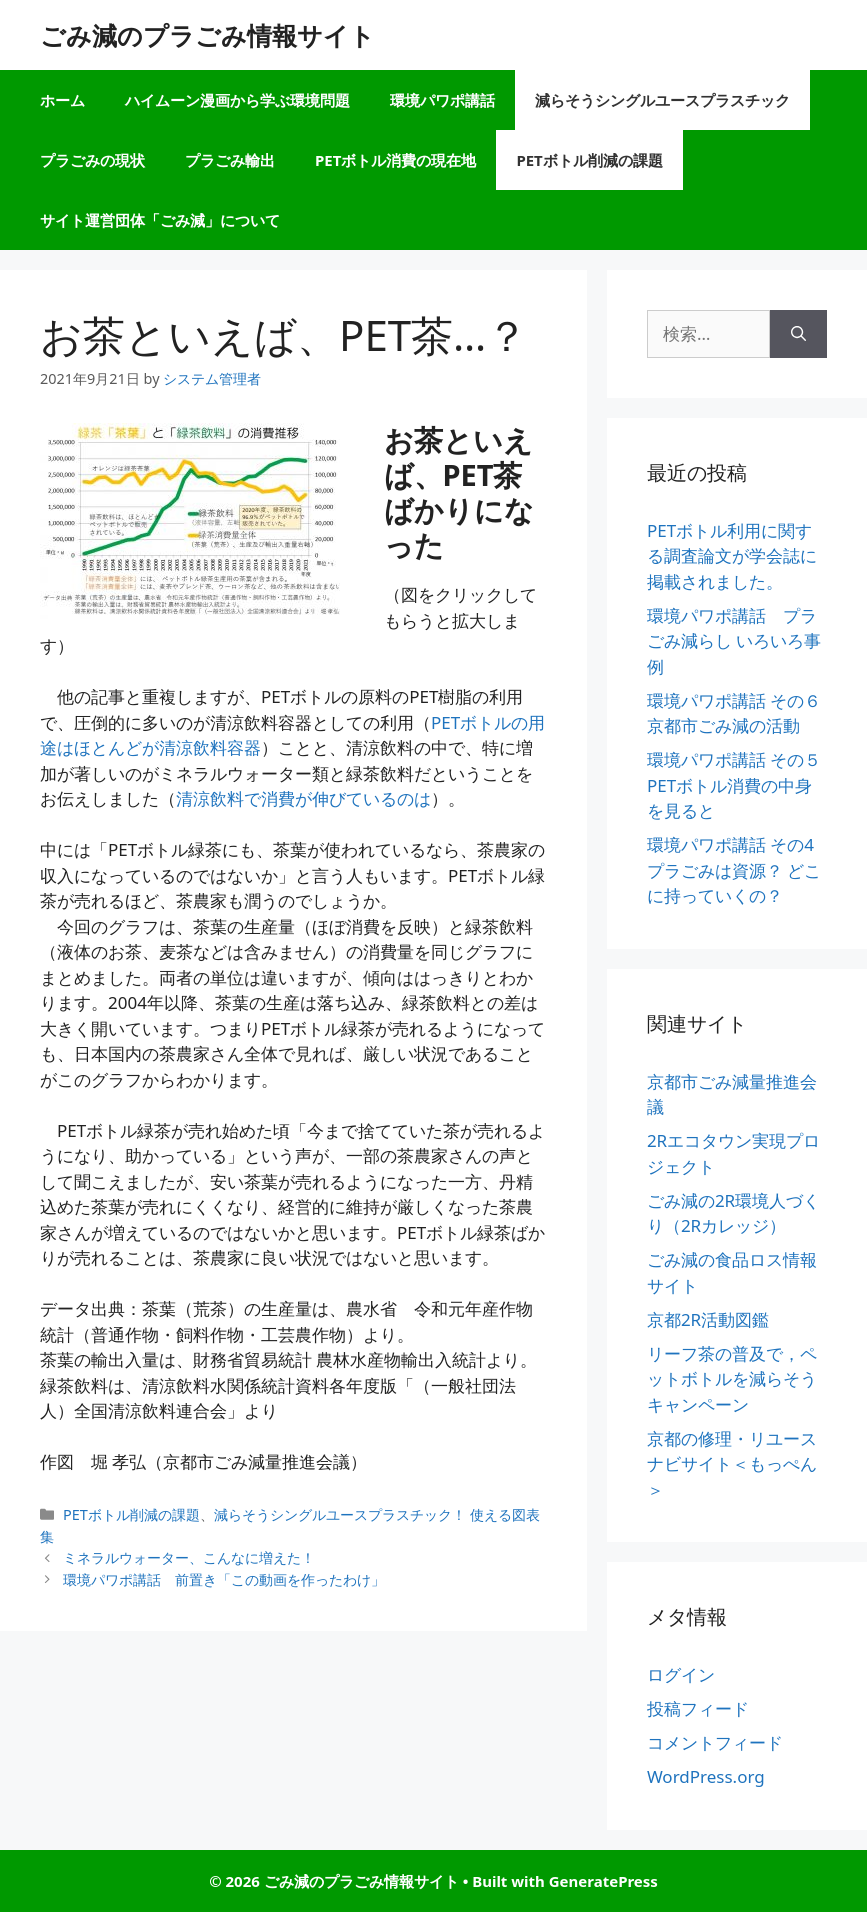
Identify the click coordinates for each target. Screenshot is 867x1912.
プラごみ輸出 (230, 160)
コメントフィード (715, 1742)
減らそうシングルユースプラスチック (662, 100)
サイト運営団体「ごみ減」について (160, 220)
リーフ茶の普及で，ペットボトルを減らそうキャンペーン (732, 1379)
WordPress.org (706, 1776)
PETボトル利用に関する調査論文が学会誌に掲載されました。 (732, 556)
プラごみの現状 (92, 160)
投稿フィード (698, 1708)
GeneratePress (603, 1881)
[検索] (798, 334)
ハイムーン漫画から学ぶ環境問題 (237, 100)
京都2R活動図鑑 (708, 1319)
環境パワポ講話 (442, 100)
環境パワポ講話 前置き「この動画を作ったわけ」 (224, 1579)
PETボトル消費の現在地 (395, 160)
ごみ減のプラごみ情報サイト (207, 35)
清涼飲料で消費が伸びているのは (303, 798)
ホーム (62, 100)
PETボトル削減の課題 (589, 160)
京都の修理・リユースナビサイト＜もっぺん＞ (732, 1464)
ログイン (681, 1674)
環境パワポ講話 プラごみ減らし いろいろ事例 (734, 641)
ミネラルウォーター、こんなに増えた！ (189, 1557)
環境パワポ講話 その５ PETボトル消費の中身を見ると (734, 785)
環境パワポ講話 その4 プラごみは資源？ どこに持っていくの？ (734, 870)
